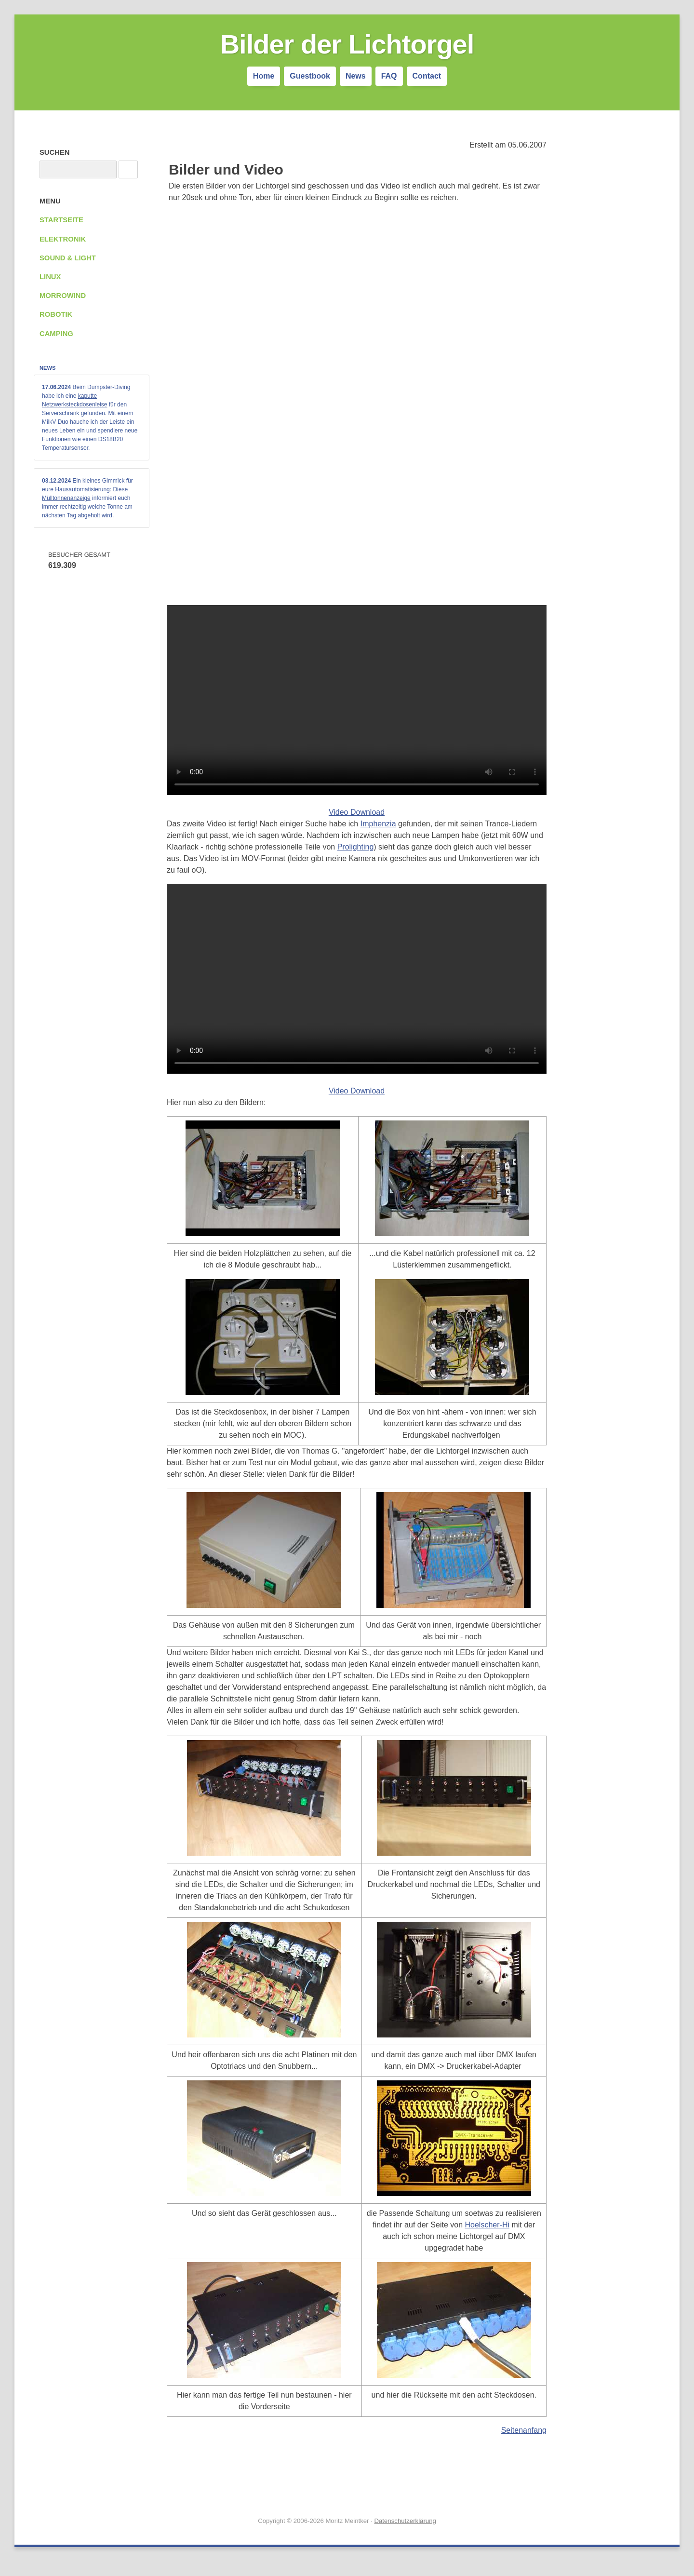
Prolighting (355, 847)
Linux (50, 277)
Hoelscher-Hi (487, 2225)
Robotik (56, 314)
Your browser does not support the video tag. (357, 700)
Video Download (357, 812)
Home (263, 76)
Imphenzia (378, 824)
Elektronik (63, 239)
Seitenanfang (524, 2430)
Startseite (61, 220)
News (356, 76)
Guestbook (310, 76)
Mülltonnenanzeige (66, 498)
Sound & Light (68, 258)
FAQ (389, 76)
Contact (427, 76)
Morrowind (63, 295)
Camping (56, 333)
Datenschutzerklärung (405, 2520)
